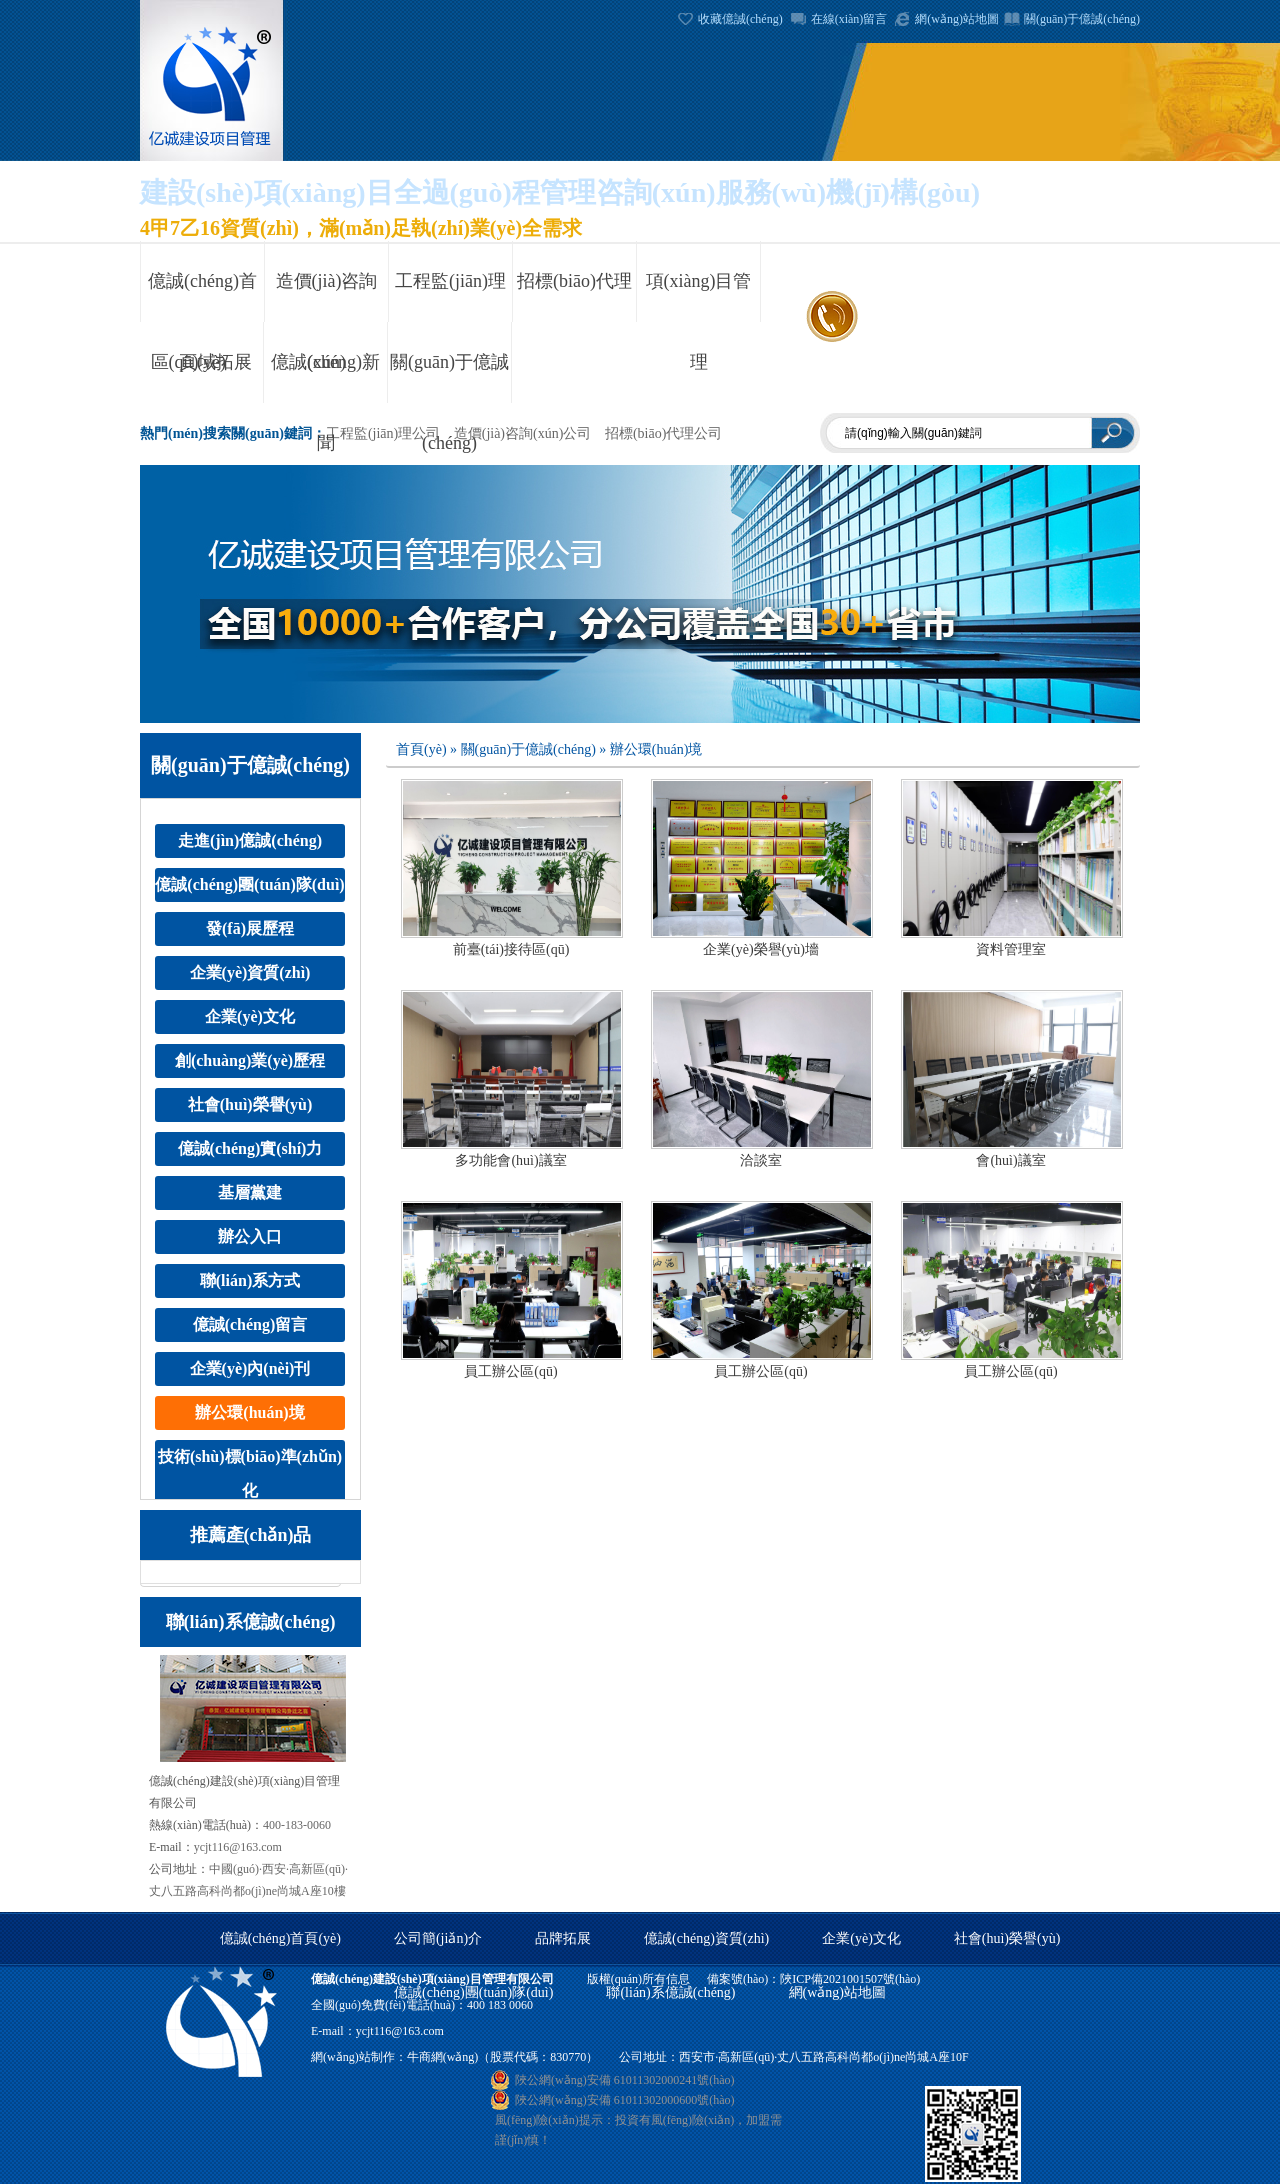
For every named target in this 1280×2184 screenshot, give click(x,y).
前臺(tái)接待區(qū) (511, 949)
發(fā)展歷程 (250, 928)
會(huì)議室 (1010, 1160)
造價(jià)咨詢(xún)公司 (523, 433)
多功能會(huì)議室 (510, 1160)
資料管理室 (1011, 949)
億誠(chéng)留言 (250, 1324)
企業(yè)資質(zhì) (250, 972)
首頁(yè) (421, 749)
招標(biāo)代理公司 (663, 433)
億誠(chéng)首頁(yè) (280, 1938)
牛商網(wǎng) (443, 2057)
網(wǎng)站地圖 (957, 19)
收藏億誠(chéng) (740, 19)
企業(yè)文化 (250, 1016)
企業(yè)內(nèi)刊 (250, 1368)
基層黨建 (250, 1192)
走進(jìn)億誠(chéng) (250, 840)
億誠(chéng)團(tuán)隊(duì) (249, 884)
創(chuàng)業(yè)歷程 (250, 1060)
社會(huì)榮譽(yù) (250, 1104)
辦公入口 (250, 1236)
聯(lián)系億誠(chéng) (670, 1992)
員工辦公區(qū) (510, 1371)
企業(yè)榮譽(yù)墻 (761, 949)
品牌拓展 (563, 1938)
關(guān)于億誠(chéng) (1082, 19)
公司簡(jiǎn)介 (438, 1938)
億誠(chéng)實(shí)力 (250, 1148)
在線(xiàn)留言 (849, 19)
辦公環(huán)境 (249, 1412)
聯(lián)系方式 (250, 1280)
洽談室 (761, 1160)
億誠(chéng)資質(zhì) (706, 1938)
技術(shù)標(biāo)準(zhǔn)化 (250, 1473)
